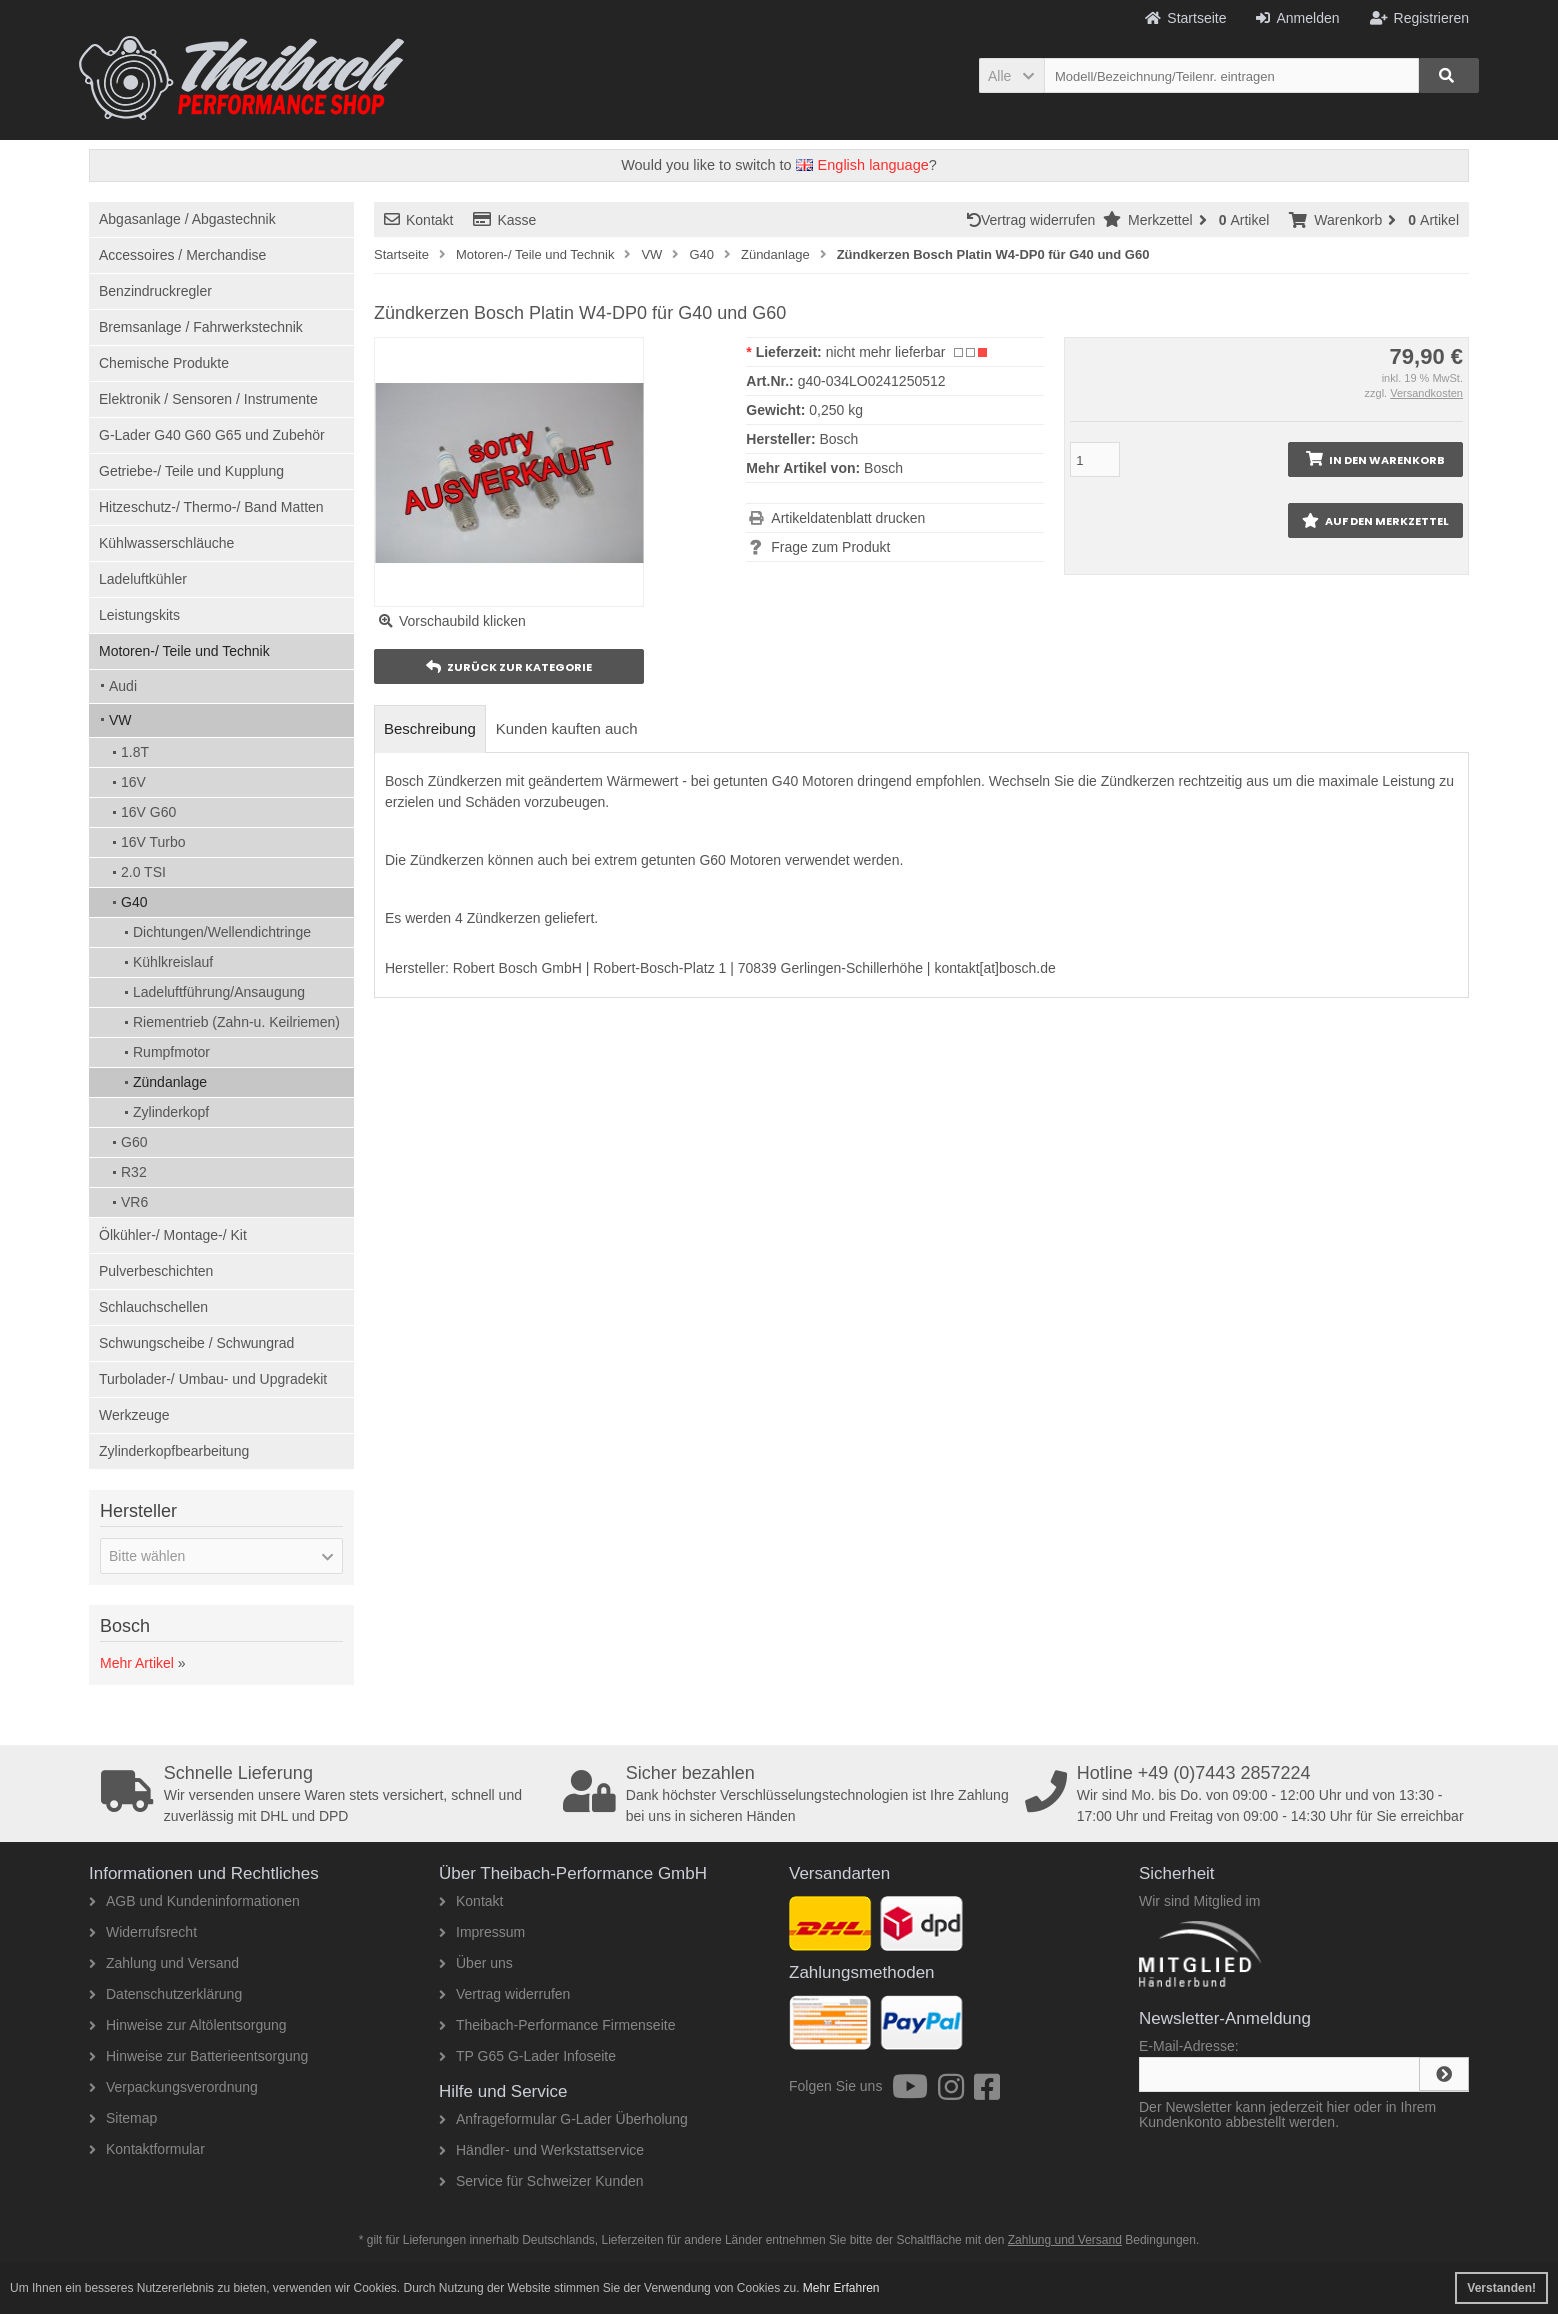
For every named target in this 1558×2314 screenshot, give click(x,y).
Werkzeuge (134, 1415)
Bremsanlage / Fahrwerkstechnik (201, 327)
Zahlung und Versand (164, 1963)
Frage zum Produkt (830, 547)
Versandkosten (1426, 393)
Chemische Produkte (164, 363)
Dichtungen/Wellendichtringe (222, 932)
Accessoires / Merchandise (182, 255)
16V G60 (148, 812)
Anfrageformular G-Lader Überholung (563, 2119)
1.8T (135, 752)
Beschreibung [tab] (430, 728)
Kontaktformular (147, 2149)
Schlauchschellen (153, 1307)
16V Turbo (153, 842)
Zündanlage (170, 1082)
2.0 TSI (143, 872)
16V (133, 782)
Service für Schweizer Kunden (541, 2181)
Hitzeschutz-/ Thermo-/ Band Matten (211, 507)
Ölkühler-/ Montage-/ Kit (173, 1235)
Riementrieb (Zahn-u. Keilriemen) (236, 1022)
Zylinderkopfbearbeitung (174, 1451)
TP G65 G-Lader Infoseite (527, 2056)
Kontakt (418, 220)
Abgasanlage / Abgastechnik (187, 219)
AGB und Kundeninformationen (194, 1901)
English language (862, 165)
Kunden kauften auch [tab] (567, 728)
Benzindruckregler (155, 291)
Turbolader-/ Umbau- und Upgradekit (213, 1379)
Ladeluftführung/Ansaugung (219, 992)
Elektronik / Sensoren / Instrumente (208, 399)
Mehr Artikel (137, 1663)
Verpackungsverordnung (173, 2087)
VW (120, 720)
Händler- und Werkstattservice (541, 2150)
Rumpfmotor (171, 1052)
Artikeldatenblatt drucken (848, 518)
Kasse (504, 220)
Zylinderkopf (171, 1112)
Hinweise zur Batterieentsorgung (198, 2056)
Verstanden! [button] (1501, 2288)
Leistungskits (139, 615)
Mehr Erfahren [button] (841, 2288)
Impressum (482, 1932)
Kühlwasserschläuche (166, 543)
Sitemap (123, 2118)
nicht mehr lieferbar (886, 352)
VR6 (134, 1202)
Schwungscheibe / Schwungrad (196, 1343)
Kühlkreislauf (173, 962)
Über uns (476, 1963)
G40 (134, 902)
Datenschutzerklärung (165, 1994)
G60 (134, 1142)
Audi (123, 686)
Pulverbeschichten (156, 1271)
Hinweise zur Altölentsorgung (188, 2025)
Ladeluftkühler (143, 579)
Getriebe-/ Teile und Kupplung (191, 471)
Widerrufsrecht (143, 1932)
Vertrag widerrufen (1035, 220)
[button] (1011, 75)
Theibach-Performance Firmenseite (557, 2025)
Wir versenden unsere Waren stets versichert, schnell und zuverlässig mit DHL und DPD (325, 1794)
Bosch (883, 468)
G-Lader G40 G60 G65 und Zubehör (212, 435)
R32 (134, 1172)
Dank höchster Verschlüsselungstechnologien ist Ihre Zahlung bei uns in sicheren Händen (787, 1794)
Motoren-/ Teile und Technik (184, 651)
